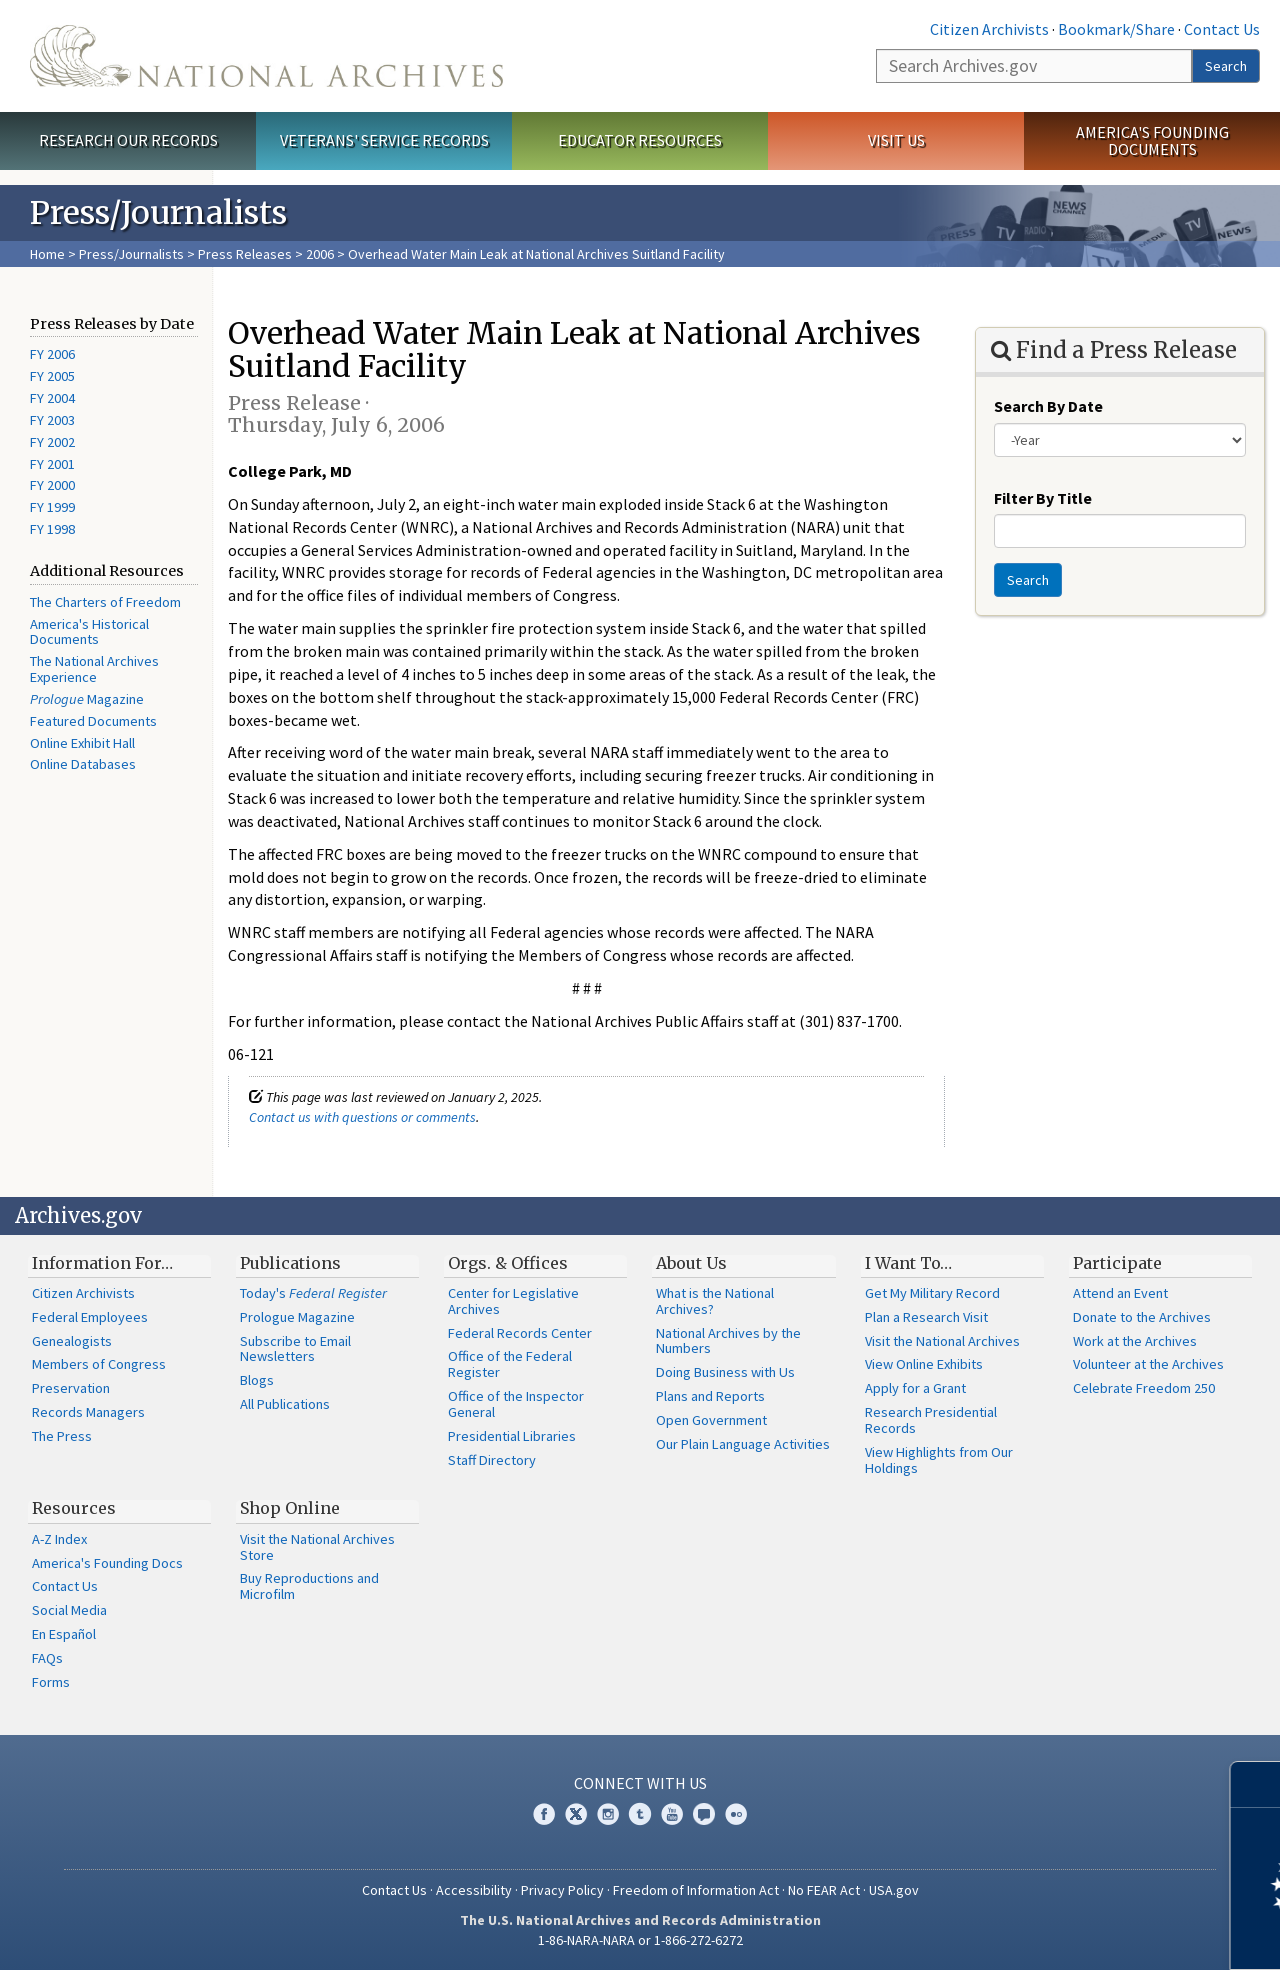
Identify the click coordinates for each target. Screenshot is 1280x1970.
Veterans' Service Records (384, 140)
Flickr (736, 1814)
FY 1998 (52, 529)
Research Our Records (128, 140)
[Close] (1256, 1784)
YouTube (672, 1814)
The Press (62, 1436)
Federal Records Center (520, 1333)
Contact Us (1222, 29)
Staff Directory (492, 1460)
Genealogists (72, 1341)
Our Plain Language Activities (743, 1444)
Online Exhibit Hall (82, 743)
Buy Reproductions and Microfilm (309, 1586)
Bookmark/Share (1116, 29)
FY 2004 (52, 398)
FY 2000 (52, 485)
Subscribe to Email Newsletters (295, 1349)
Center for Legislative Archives (513, 1301)
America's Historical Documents (89, 632)
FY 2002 (52, 442)
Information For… (102, 1263)
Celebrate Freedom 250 (1144, 1388)
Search (1226, 66)
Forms (51, 1682)
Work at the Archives (1135, 1341)
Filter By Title (1043, 498)
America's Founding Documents (1152, 140)
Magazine (87, 699)
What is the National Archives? (715, 1301)
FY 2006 (52, 354)
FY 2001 (52, 464)
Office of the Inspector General (516, 1404)
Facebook (544, 1814)
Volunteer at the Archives (1148, 1364)
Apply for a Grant (915, 1388)
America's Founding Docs (107, 1563)
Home (47, 254)
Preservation (71, 1388)
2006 (320, 254)
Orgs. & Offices (508, 1263)
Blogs (257, 1380)
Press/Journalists (131, 254)
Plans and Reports (710, 1396)
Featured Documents (93, 721)
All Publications (285, 1404)
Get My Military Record (932, 1293)
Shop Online (290, 1508)
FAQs (47, 1658)
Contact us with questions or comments (362, 1117)
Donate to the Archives (1142, 1317)
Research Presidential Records (931, 1420)
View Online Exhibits (924, 1364)
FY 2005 (52, 376)
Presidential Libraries (512, 1436)
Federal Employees (90, 1317)
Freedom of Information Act (696, 1890)
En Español (64, 1634)
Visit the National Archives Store (317, 1547)
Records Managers (88, 1412)
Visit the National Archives (942, 1341)
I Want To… (908, 1263)
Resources (74, 1508)
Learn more (1102, 1934)
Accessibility (474, 1890)
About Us (691, 1263)
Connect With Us (640, 1783)
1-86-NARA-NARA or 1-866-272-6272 (640, 1940)
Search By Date (1048, 406)
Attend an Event (1120, 1293)
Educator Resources (640, 140)
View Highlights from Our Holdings (939, 1460)
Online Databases (83, 764)
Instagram (608, 1814)
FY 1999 (52, 507)
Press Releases (245, 254)
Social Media (69, 1610)
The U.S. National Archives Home (266, 56)
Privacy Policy (562, 1890)
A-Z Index (59, 1539)
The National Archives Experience (94, 669)
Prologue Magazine (297, 1317)
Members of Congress (99, 1364)
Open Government (711, 1420)
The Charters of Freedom (105, 602)
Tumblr (640, 1814)
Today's (313, 1293)
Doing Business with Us (725, 1372)
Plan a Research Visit (926, 1317)
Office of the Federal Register (510, 1364)
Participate (1117, 1263)
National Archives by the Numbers (728, 1341)
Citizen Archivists (989, 29)
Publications (290, 1263)
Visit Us (896, 140)
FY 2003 (52, 420)
